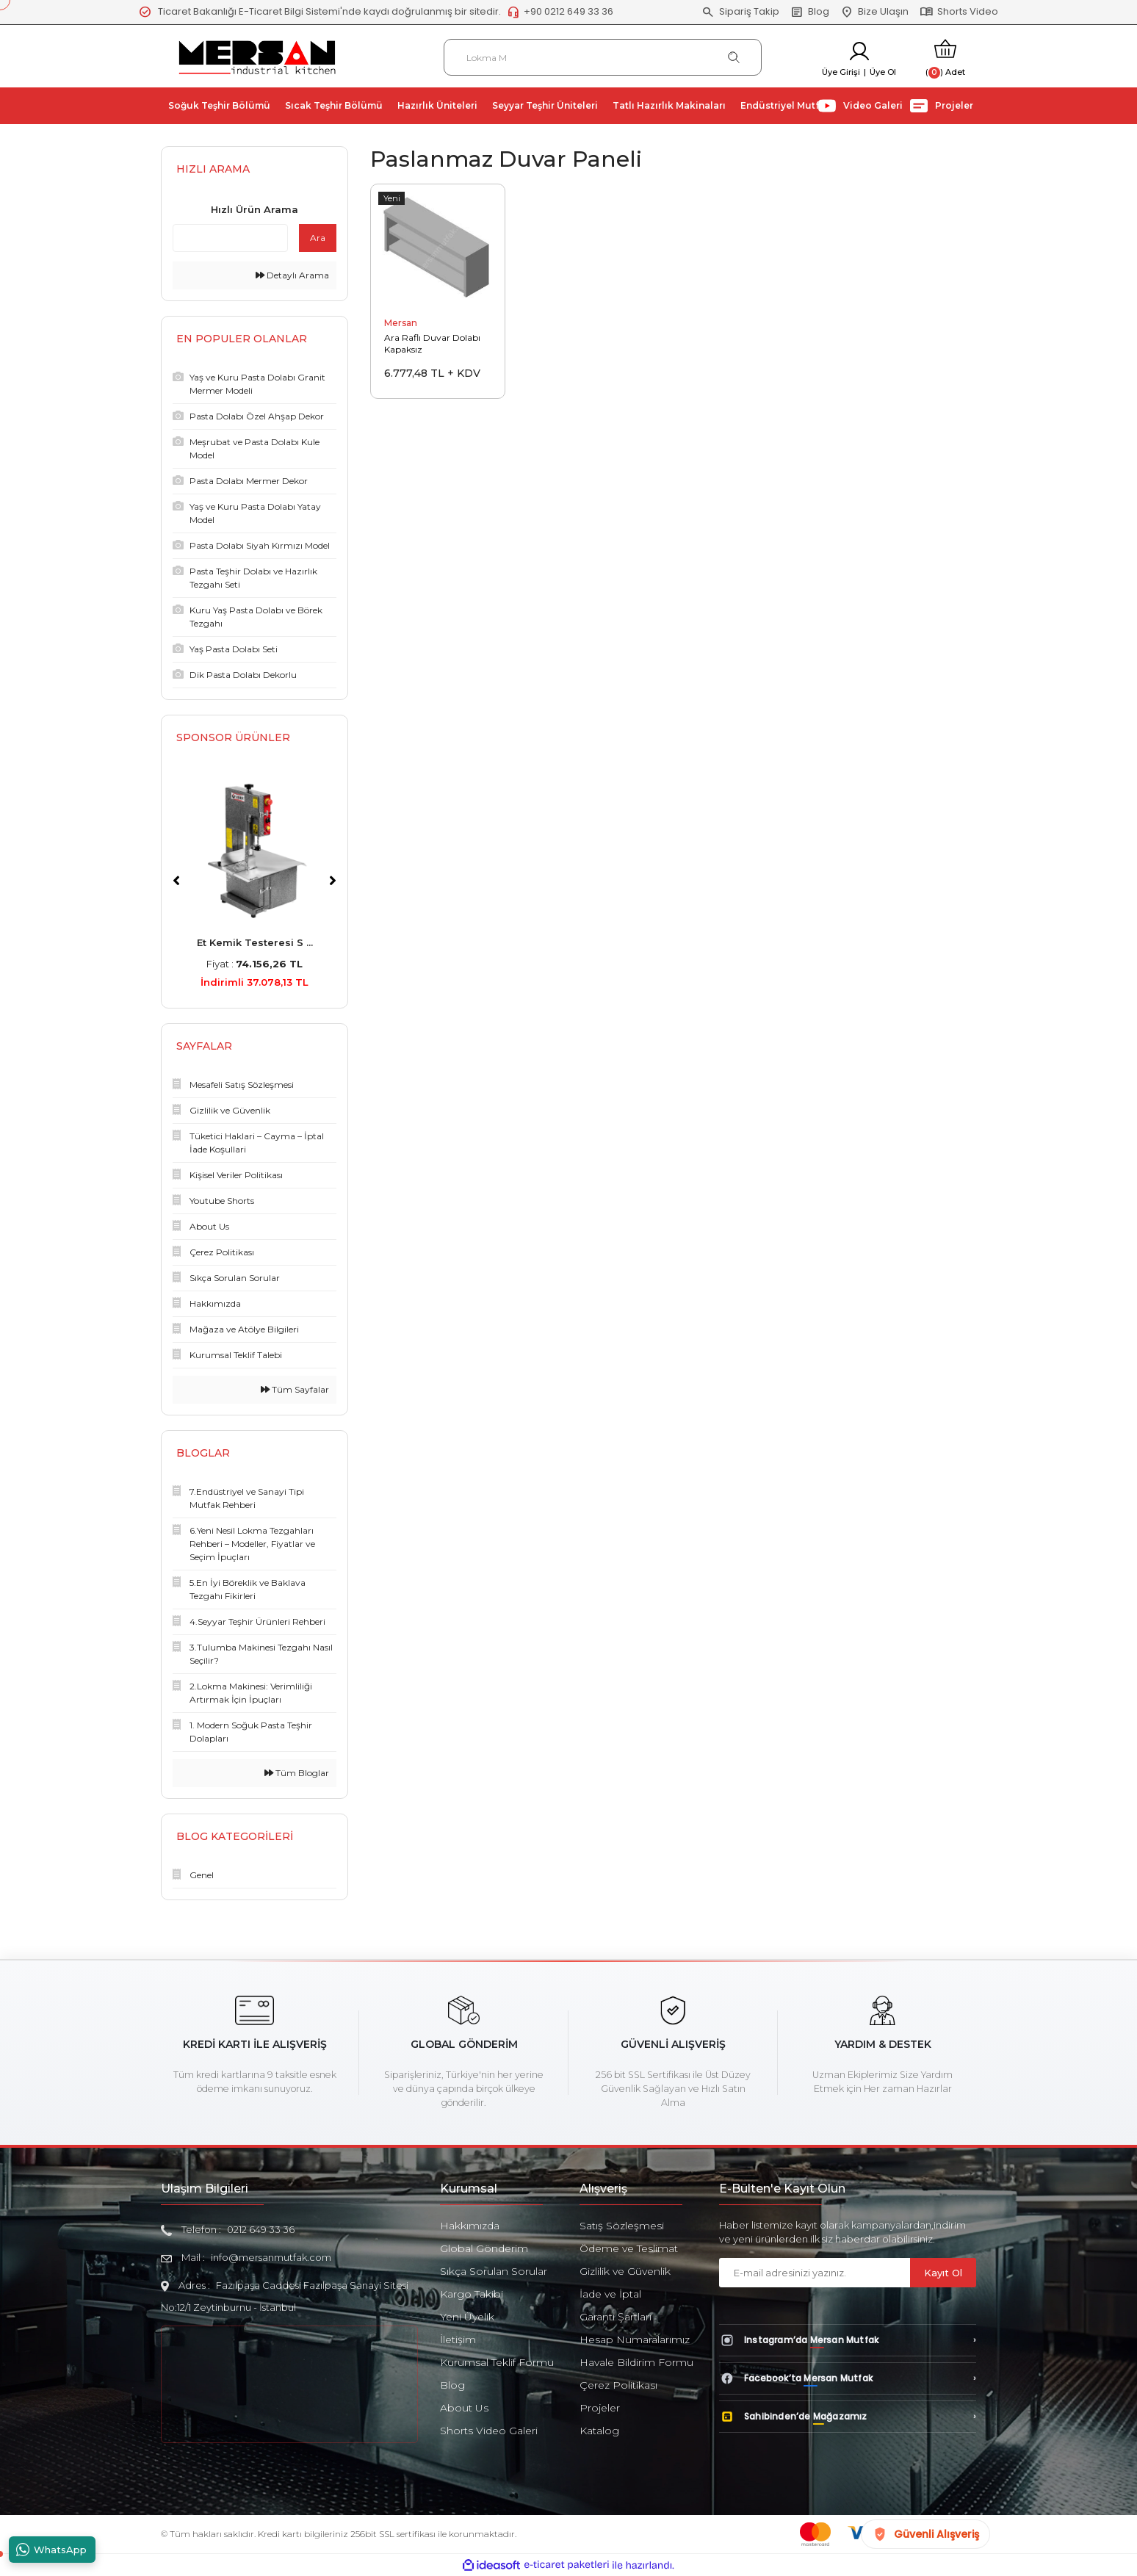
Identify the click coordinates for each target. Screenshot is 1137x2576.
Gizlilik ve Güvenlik (625, 2271)
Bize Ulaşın (874, 11)
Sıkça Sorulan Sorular (493, 2271)
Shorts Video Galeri (489, 2430)
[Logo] (257, 56)
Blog (809, 11)
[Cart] (945, 58)
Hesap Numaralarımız (635, 2339)
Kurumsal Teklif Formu (497, 2362)
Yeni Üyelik (467, 2316)
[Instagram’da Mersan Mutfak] (847, 2340)
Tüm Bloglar (296, 1772)
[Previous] (176, 880)
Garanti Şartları (615, 2316)
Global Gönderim (484, 2248)
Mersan (400, 322)
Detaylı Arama (292, 275)
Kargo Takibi (471, 2294)
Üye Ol (883, 72)
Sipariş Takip (740, 11)
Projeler (600, 2407)
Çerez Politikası (618, 2385)
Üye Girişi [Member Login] (841, 72)
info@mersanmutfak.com (271, 2257)
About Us (464, 2407)
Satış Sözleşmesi (622, 2225)
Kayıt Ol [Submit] (943, 2273)
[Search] (603, 57)
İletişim (458, 2339)
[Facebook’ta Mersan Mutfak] (847, 2378)
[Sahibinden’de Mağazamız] (847, 2416)
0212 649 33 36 (261, 2229)
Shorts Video (959, 11)
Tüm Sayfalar (295, 1389)
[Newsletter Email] (814, 2272)
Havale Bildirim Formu (636, 2362)
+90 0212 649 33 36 (560, 11)
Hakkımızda (469, 2225)
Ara (317, 237)
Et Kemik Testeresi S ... (255, 942)
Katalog (599, 2430)
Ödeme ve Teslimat (629, 2248)
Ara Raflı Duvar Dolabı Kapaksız (432, 343)
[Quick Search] (230, 238)
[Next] (332, 880)
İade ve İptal (610, 2294)
